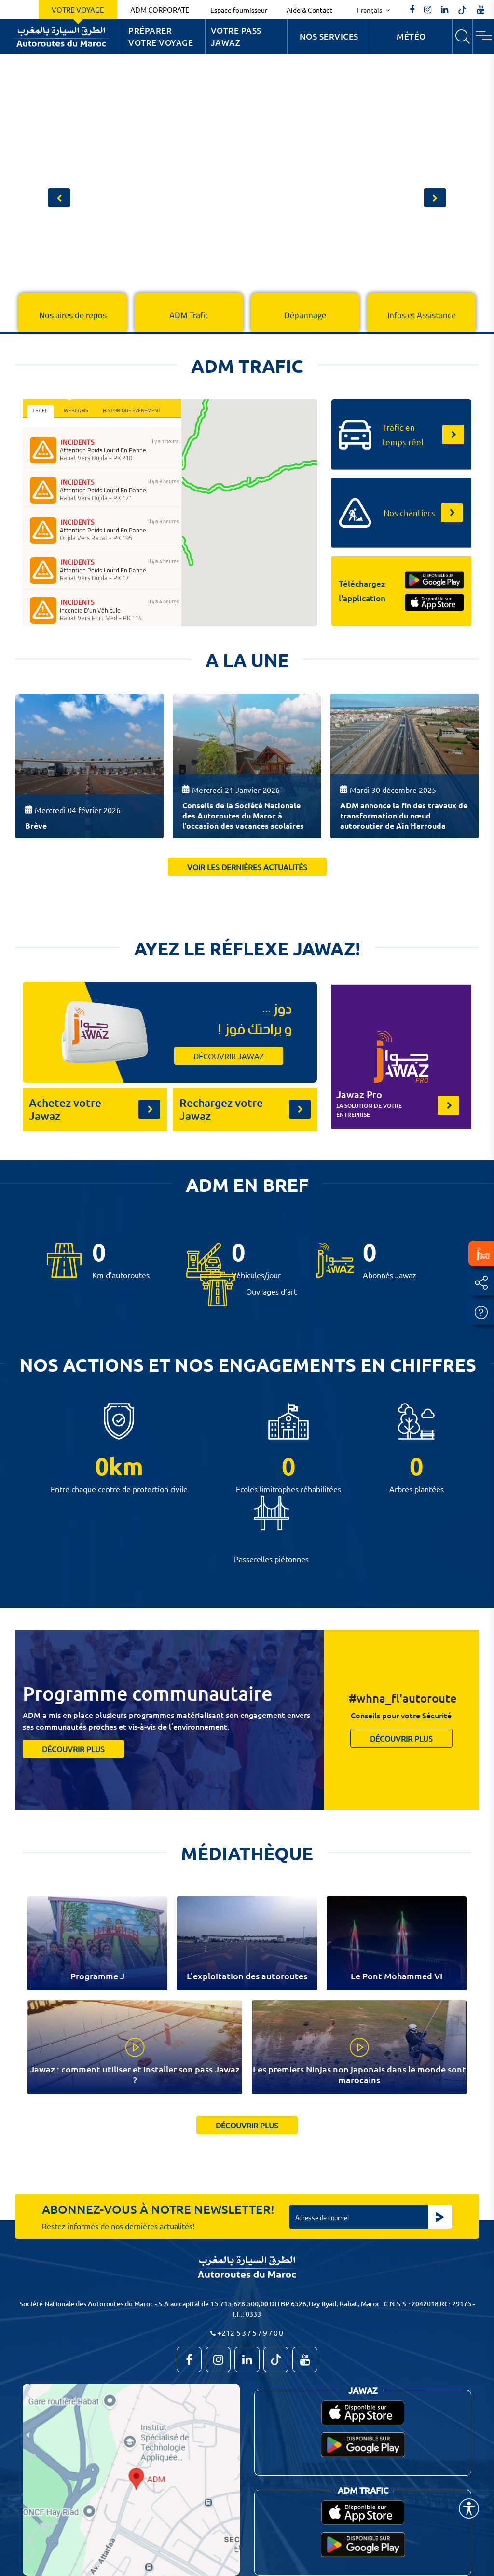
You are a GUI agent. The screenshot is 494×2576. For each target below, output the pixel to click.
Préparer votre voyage (160, 37)
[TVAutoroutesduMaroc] (480, 9)
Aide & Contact (309, 9)
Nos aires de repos (73, 315)
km (126, 1466)
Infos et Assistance (421, 315)
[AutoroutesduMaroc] (412, 9)
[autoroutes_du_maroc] (427, 9)
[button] (59, 197)
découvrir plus (73, 1749)
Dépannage (305, 315)
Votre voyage (78, 9)
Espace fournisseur (238, 9)
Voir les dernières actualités (247, 867)
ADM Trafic (189, 315)
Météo (411, 36)
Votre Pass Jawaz (236, 37)
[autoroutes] (444, 9)
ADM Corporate (160, 9)
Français (370, 9)
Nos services (329, 36)
